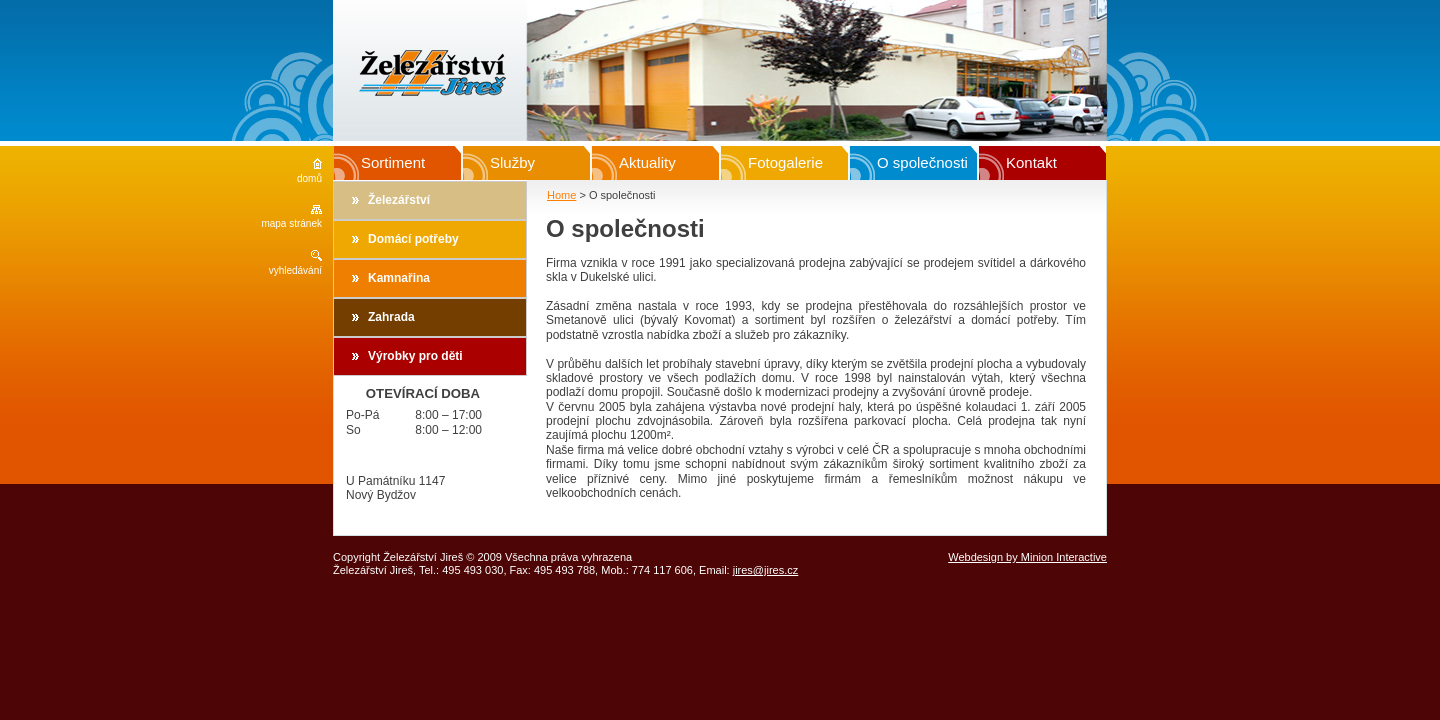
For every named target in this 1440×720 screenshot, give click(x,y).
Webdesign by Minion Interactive (1027, 557)
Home (561, 195)
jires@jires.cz (766, 570)
